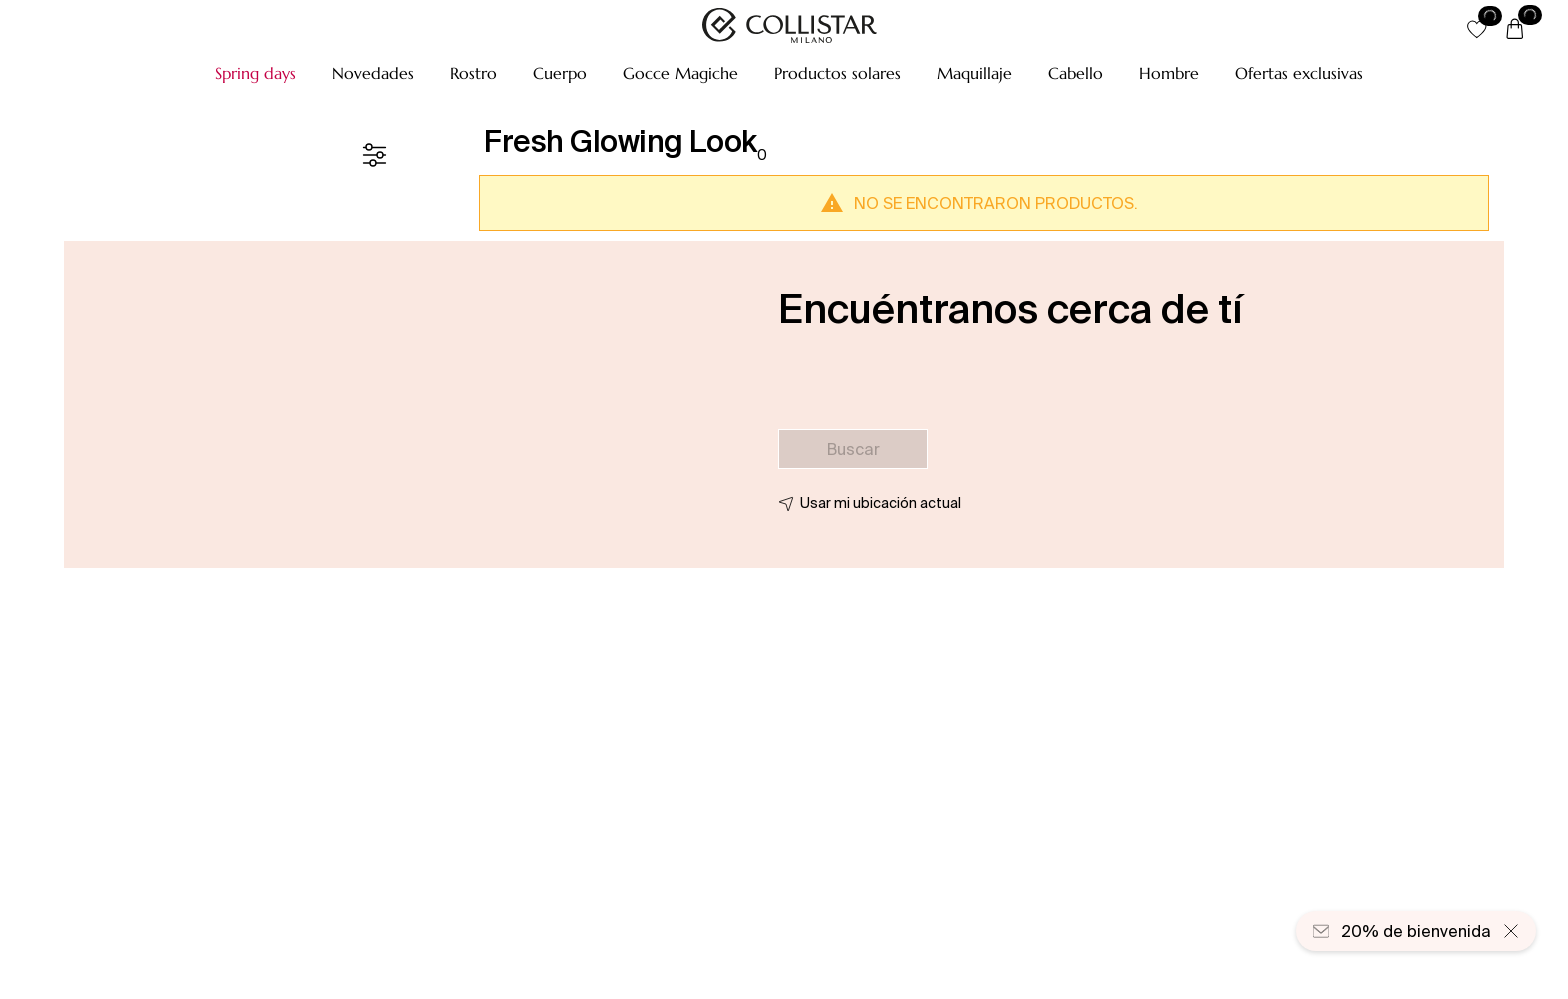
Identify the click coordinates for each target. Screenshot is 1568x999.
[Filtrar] (374, 155)
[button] (255, 73)
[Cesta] (1515, 30)
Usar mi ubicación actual (880, 503)
